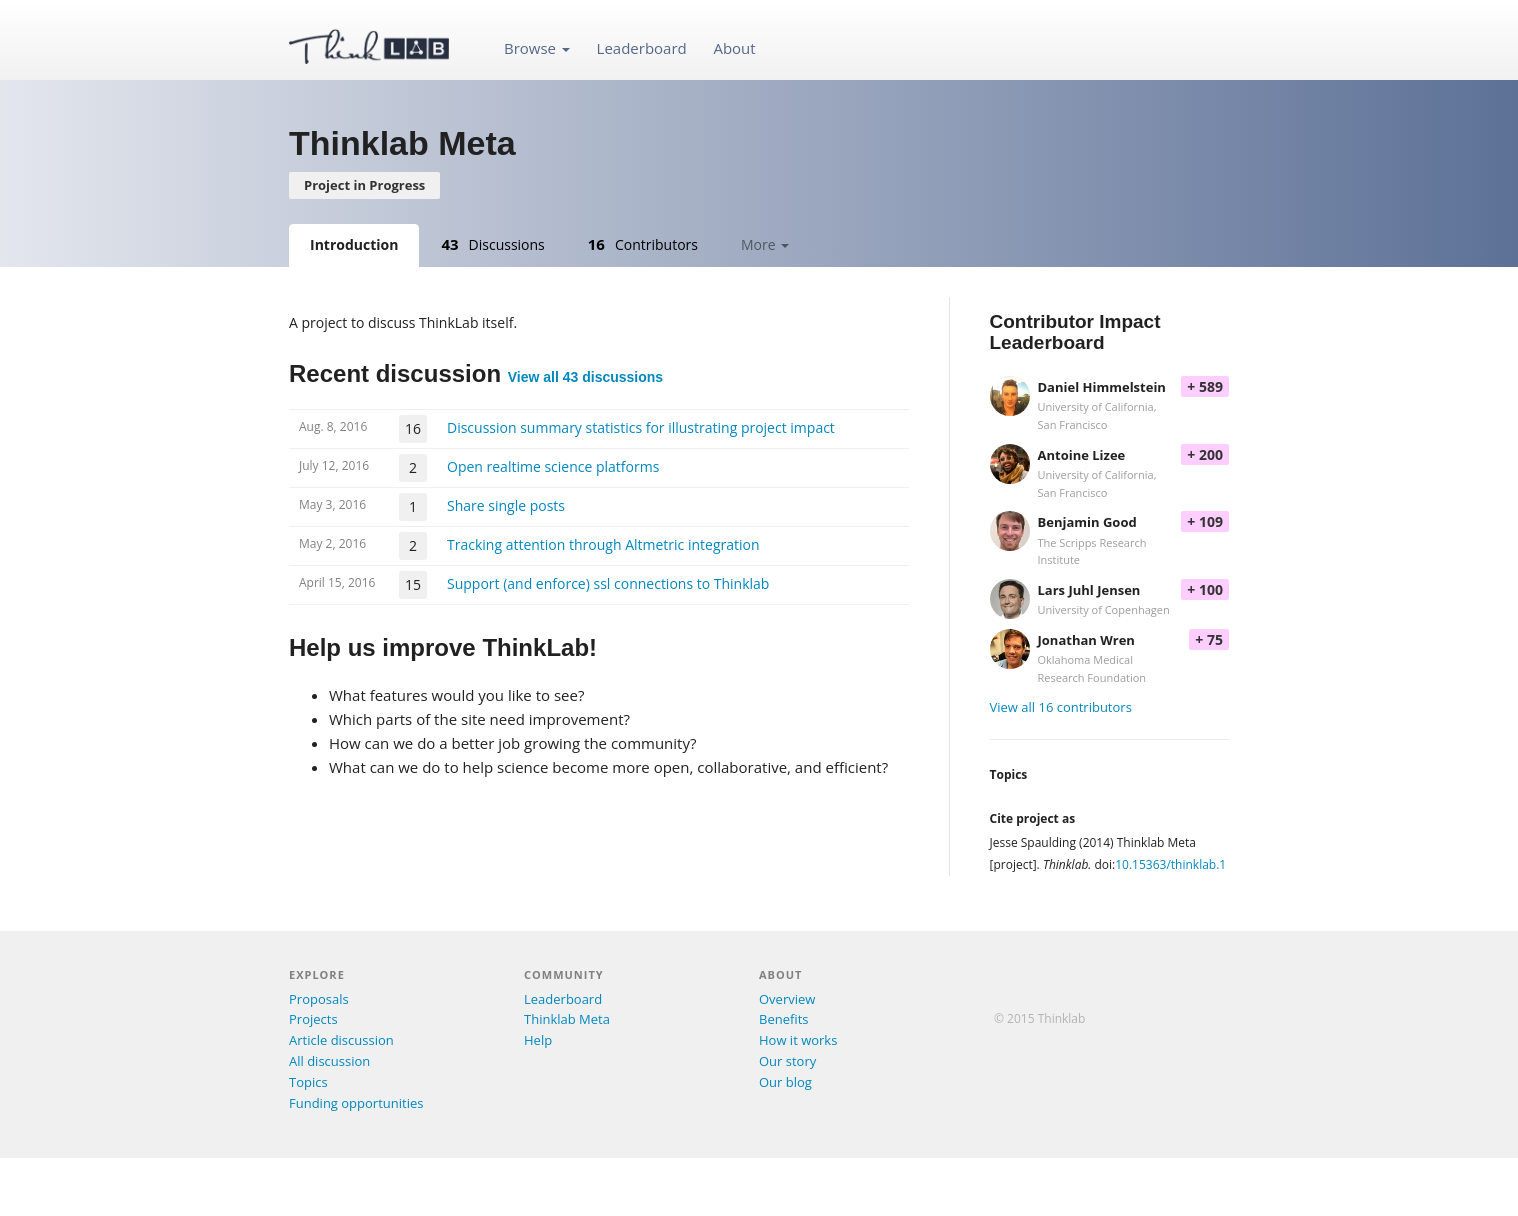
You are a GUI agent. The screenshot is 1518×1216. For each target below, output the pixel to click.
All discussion (329, 1061)
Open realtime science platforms (553, 466)
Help (538, 1040)
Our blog (785, 1082)
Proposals (319, 999)
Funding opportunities (356, 1103)
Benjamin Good (1087, 522)
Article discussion (341, 1040)
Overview (787, 999)
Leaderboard (642, 48)
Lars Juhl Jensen (1089, 590)
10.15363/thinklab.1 (1170, 864)
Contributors (643, 244)
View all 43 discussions (585, 377)
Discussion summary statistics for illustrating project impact (641, 427)
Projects (313, 1019)
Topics (308, 1082)
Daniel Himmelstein (1102, 387)
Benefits (783, 1019)
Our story (787, 1061)
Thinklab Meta (567, 1019)
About (734, 48)
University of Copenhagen (1104, 609)
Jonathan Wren (1086, 640)
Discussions (492, 244)
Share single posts (506, 505)
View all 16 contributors (1061, 707)
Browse (537, 48)
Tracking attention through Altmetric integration (603, 544)
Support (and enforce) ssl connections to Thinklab (608, 583)
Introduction (354, 244)
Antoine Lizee (1082, 455)
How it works (798, 1040)
